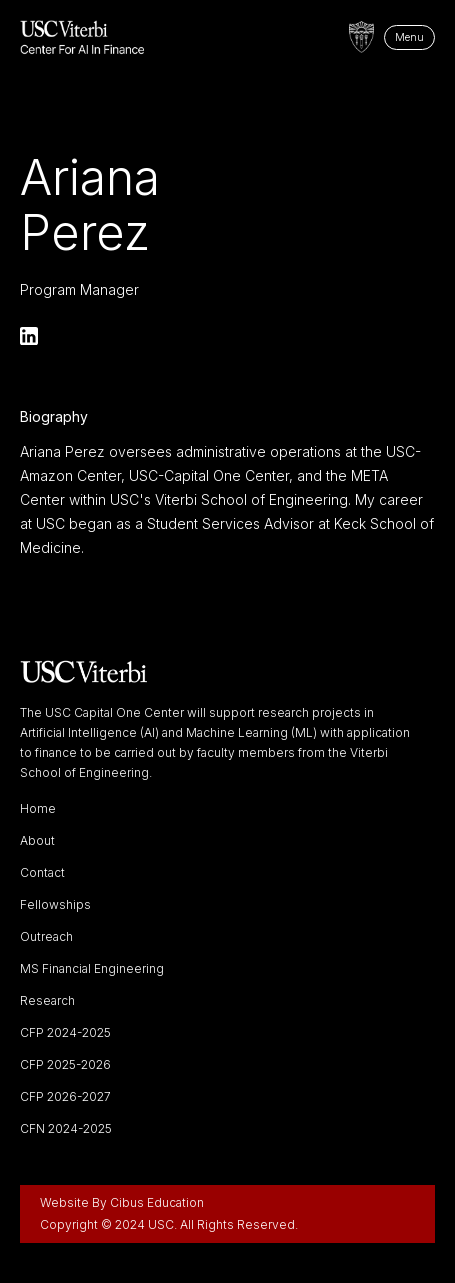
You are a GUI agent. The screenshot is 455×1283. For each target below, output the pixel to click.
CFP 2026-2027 (65, 1097)
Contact (42, 873)
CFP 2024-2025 (65, 1033)
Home (38, 809)
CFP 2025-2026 (65, 1065)
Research (47, 1001)
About (37, 841)
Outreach (46, 937)
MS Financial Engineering (92, 969)
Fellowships (55, 905)
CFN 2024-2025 (66, 1129)
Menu (409, 37)
